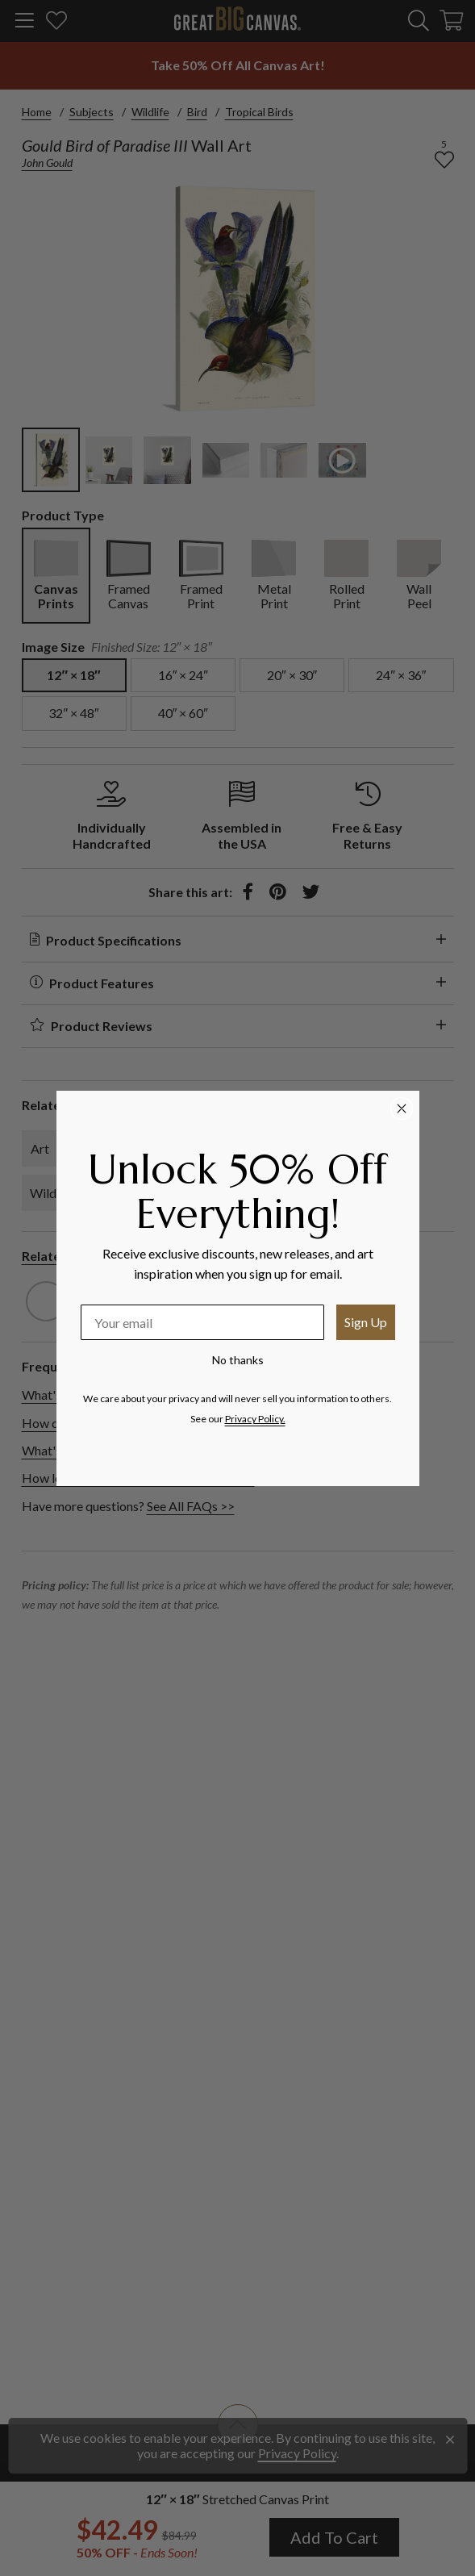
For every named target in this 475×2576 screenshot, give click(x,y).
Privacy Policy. (255, 1419)
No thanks (238, 1360)
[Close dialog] (401, 1108)
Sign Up (365, 1322)
